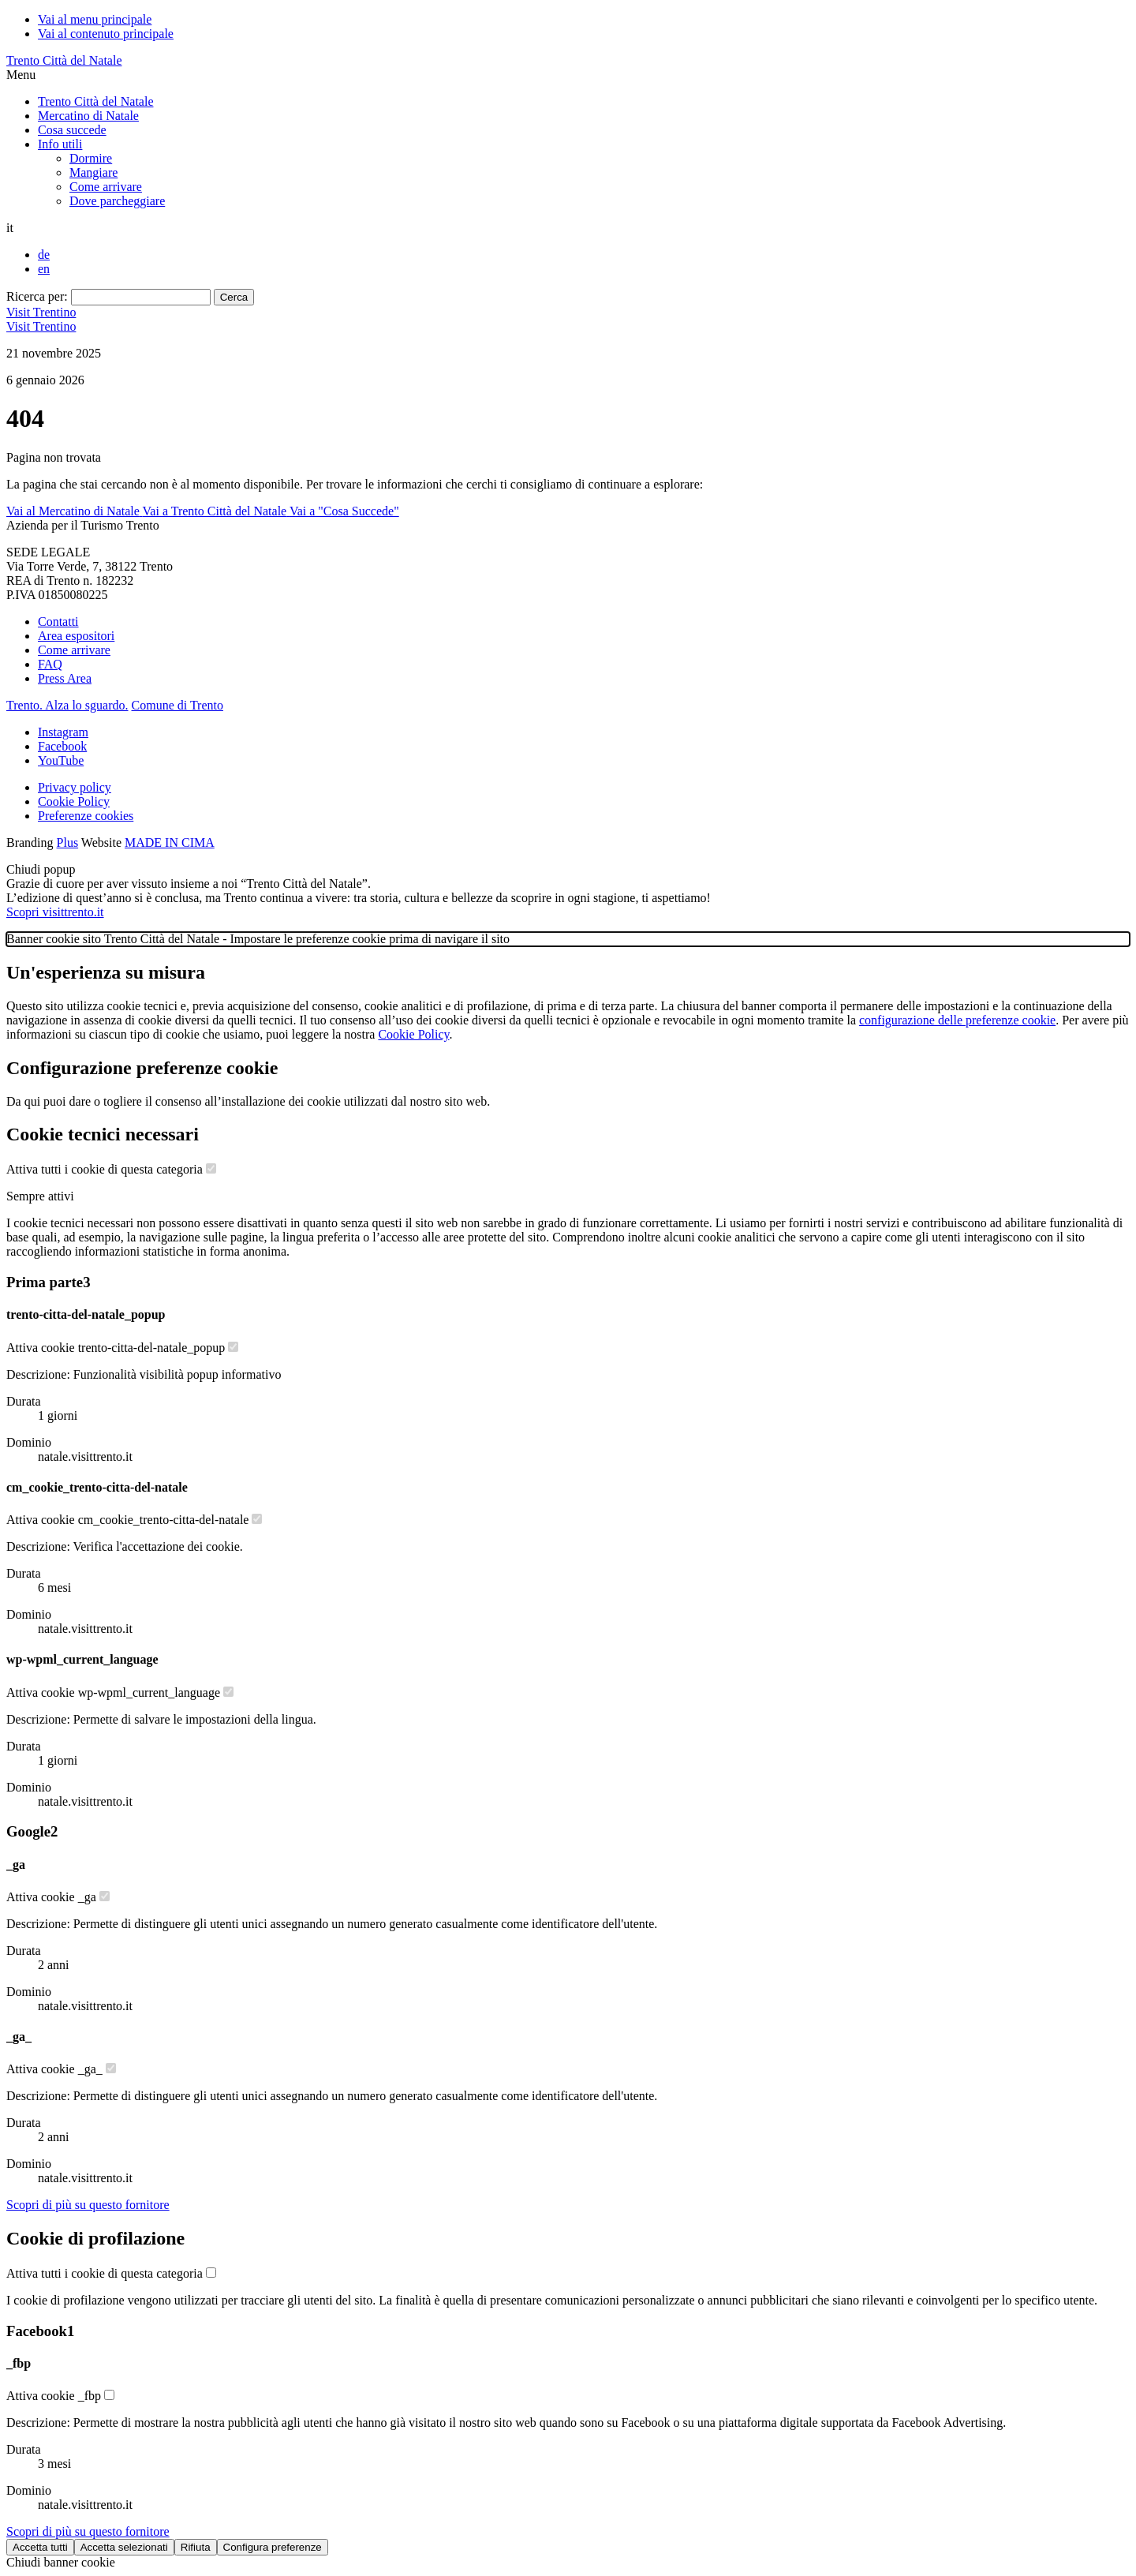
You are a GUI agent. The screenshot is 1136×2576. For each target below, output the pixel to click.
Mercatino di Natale (88, 115)
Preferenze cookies (85, 815)
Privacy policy (74, 787)
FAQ (50, 664)
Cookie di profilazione (95, 2238)
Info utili (60, 144)
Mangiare (93, 172)
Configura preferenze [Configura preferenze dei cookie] (272, 2547)
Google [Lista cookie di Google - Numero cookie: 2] (32, 1831)
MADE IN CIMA (170, 842)
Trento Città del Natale (64, 60)
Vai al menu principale (94, 19)
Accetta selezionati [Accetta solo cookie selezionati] (124, 2547)
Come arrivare (105, 186)
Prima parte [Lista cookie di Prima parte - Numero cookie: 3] (48, 1282)
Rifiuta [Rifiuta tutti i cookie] (196, 2547)
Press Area (65, 678)
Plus (68, 842)
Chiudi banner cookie (60, 2562)
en (44, 268)
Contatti (58, 621)
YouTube (61, 760)
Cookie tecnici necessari (102, 1134)
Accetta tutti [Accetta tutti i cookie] (40, 2547)
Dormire (90, 158)
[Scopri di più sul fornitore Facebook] (88, 2531)
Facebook (62, 746)
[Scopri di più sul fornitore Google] (88, 2204)
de (44, 254)
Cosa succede (72, 130)
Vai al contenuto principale (106, 33)
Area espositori (76, 635)
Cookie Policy (74, 801)
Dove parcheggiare (117, 201)
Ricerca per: (37, 296)
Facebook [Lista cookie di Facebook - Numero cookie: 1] (40, 2331)
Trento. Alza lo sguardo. (67, 705)
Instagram (63, 732)
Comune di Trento (177, 705)
